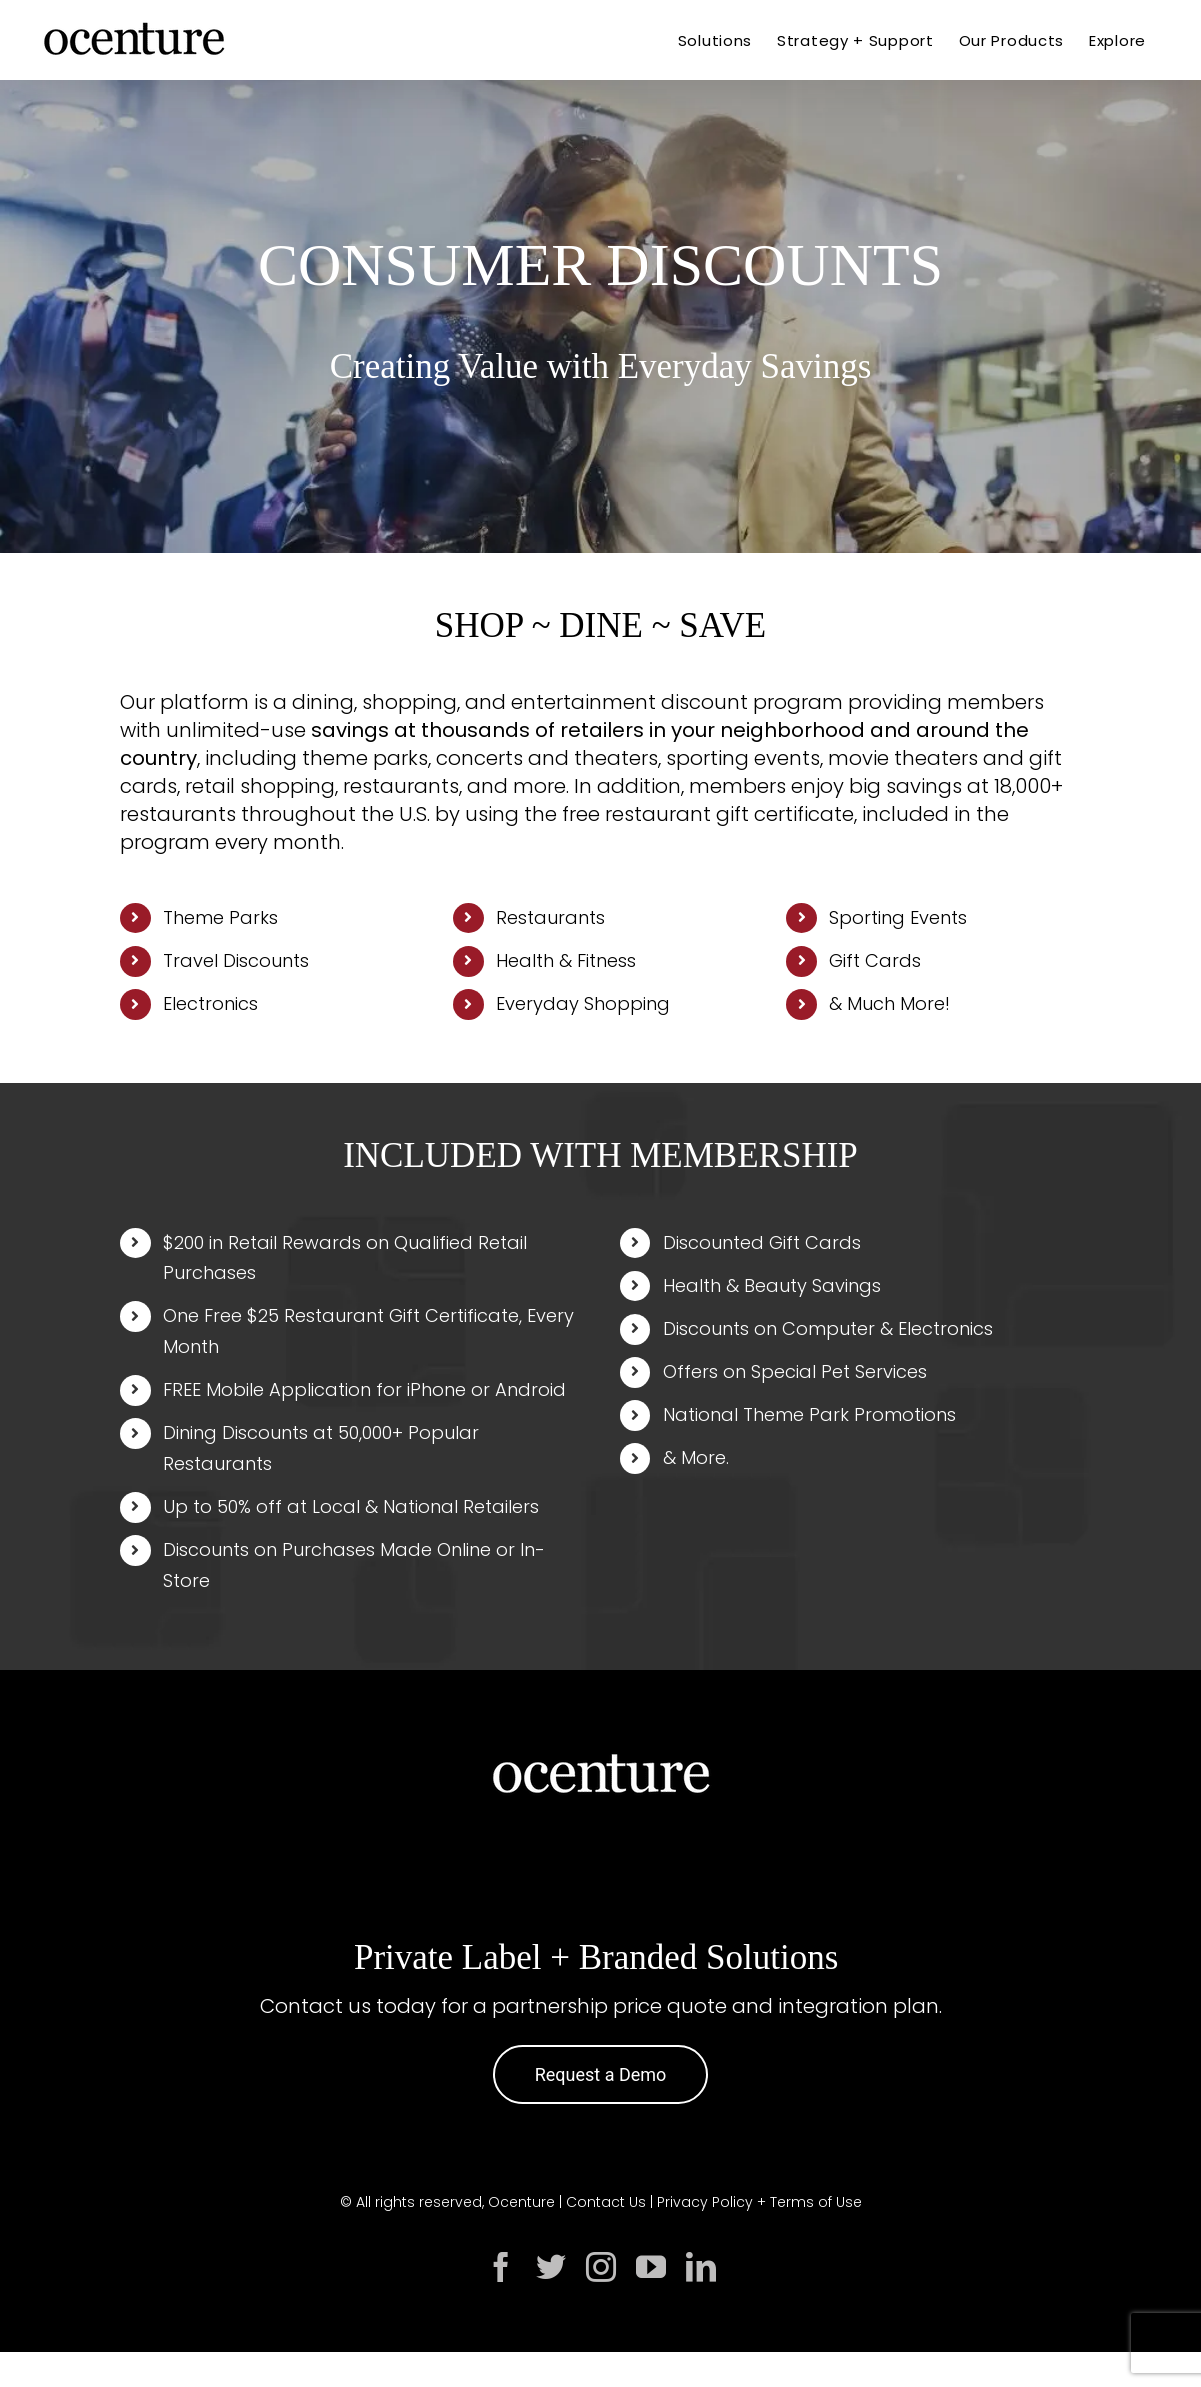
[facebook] (501, 2267)
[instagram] (601, 2267)
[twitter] (551, 2267)
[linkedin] (701, 2267)
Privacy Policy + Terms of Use (759, 2202)
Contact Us (606, 2202)
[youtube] (651, 2267)
